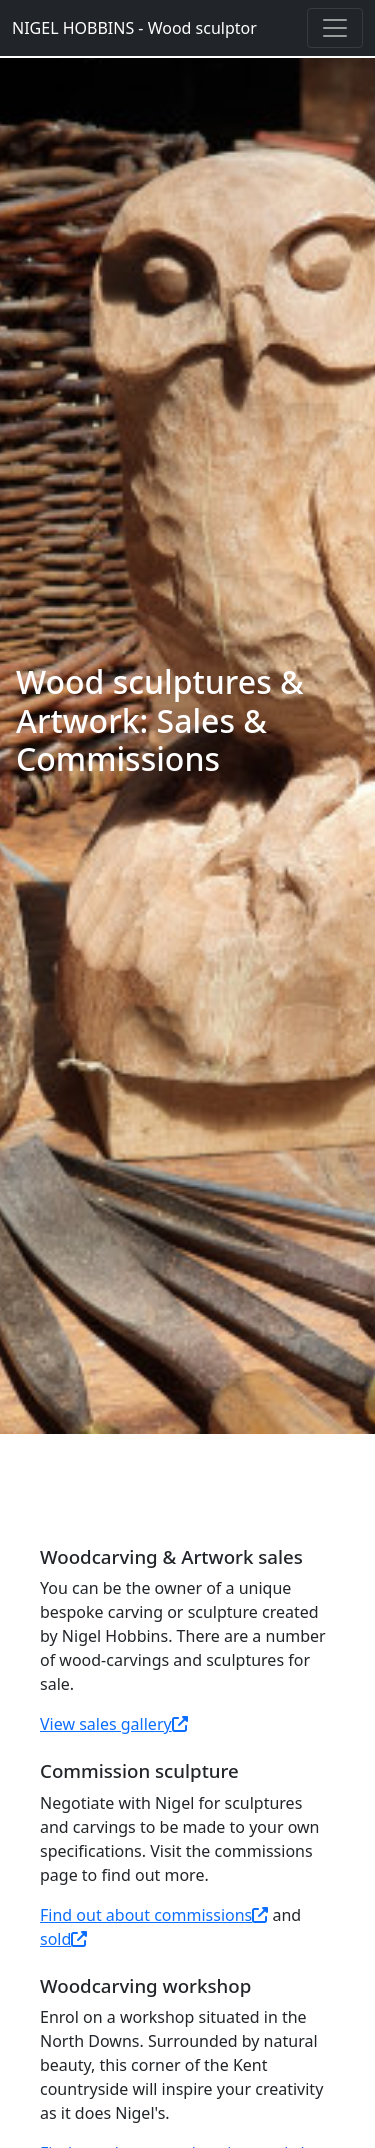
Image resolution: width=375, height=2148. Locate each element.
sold (63, 1939)
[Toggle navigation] (335, 28)
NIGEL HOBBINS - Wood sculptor (134, 28)
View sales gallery (114, 1724)
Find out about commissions (154, 1915)
